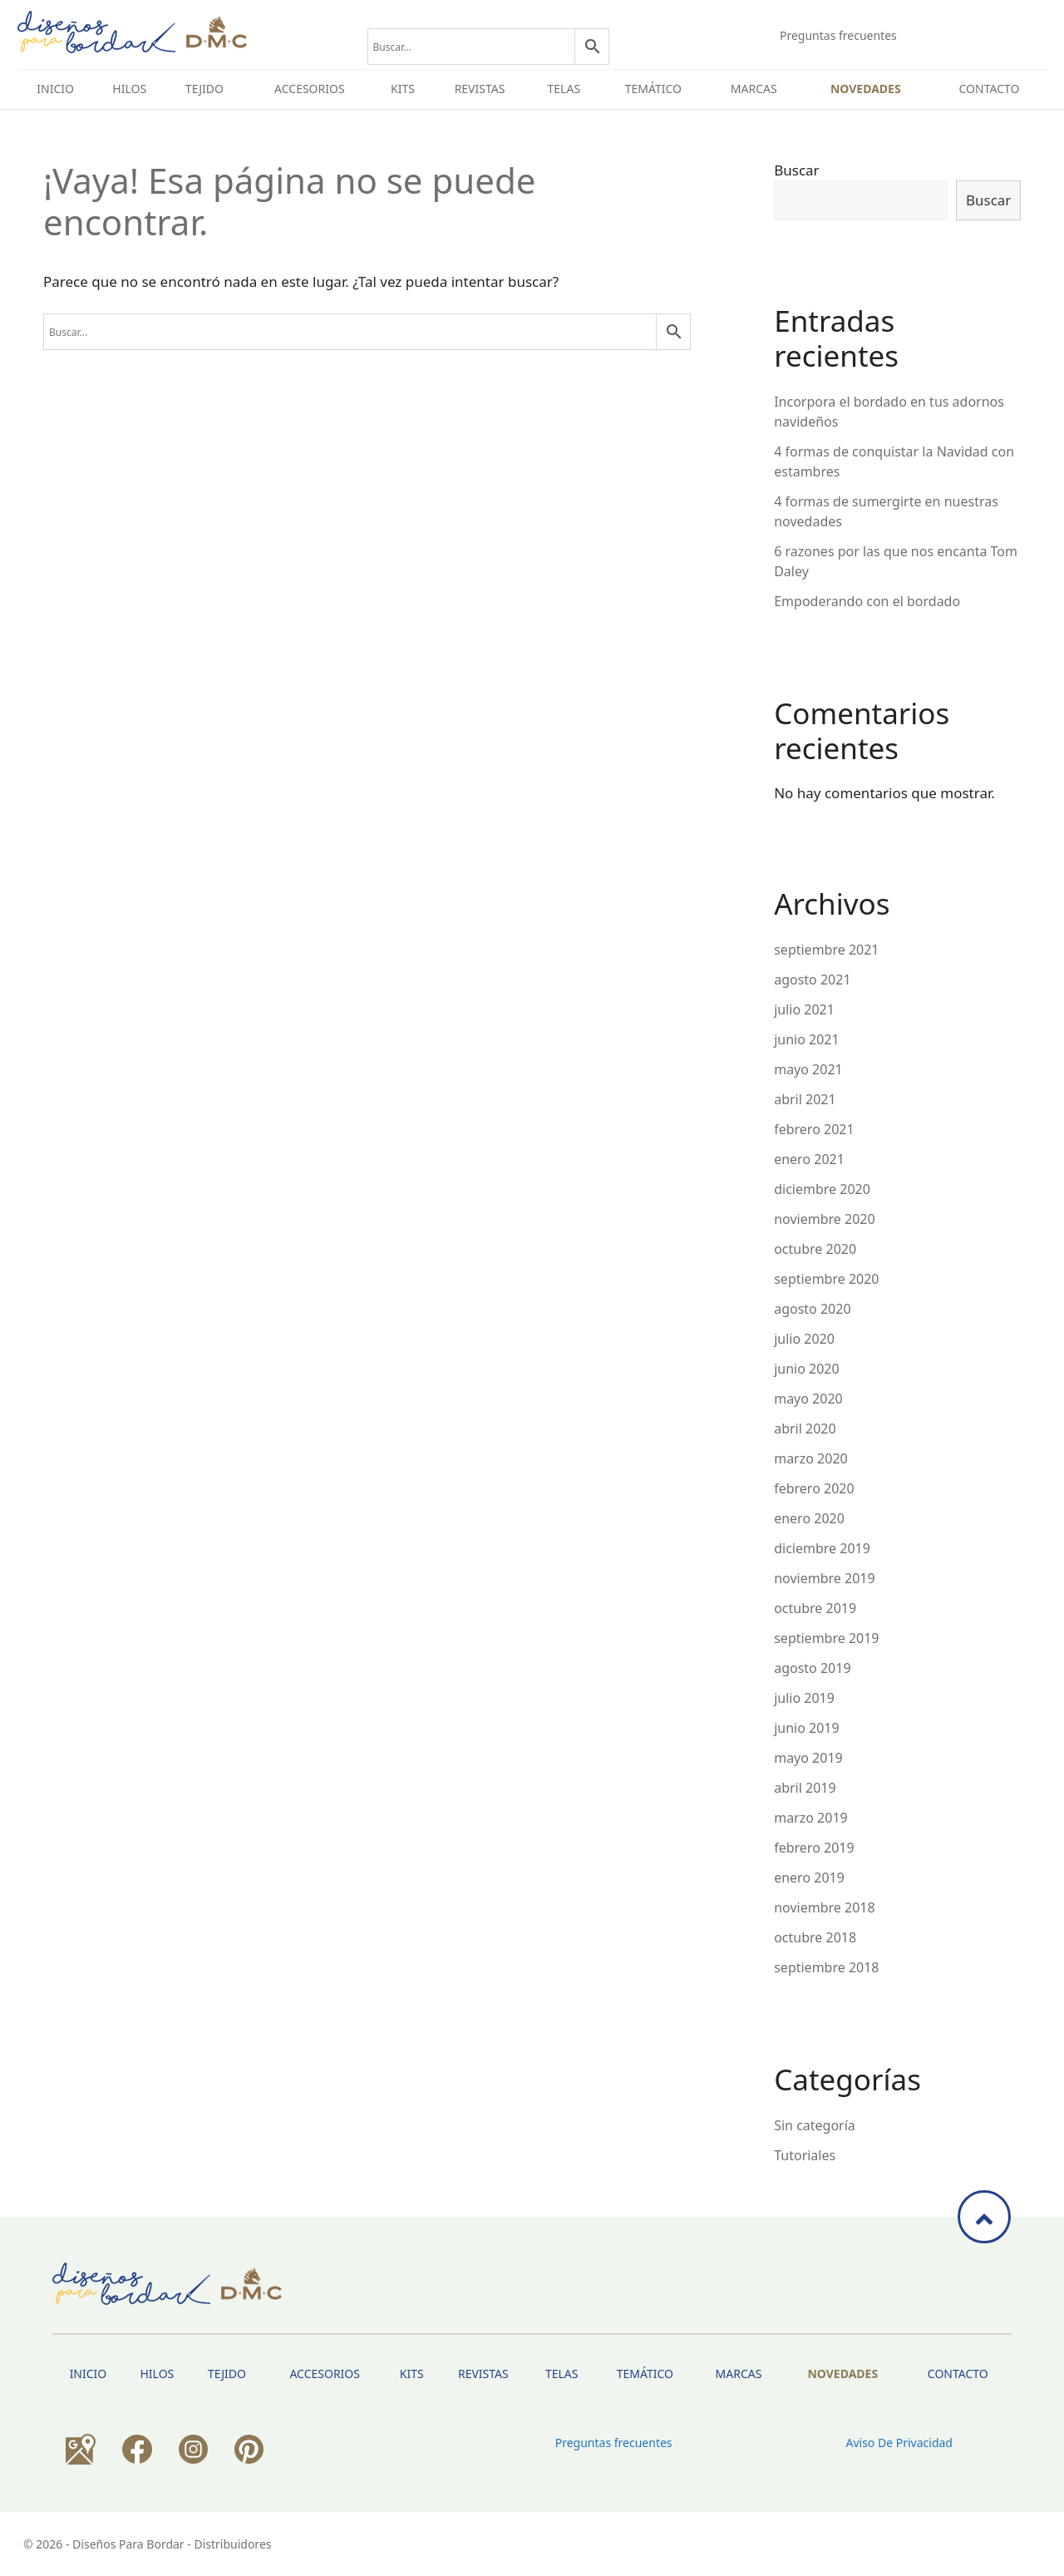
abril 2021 (804, 1099)
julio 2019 (804, 1698)
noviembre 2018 (824, 1907)
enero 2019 (809, 1877)
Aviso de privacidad (898, 2442)
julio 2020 (804, 1339)
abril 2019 (804, 1788)
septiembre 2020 (826, 1279)
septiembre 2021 (826, 949)
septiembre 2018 (826, 1967)
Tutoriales (804, 2155)
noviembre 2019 (824, 1578)
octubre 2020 (815, 1249)
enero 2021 (809, 1159)
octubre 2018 (815, 1937)
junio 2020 (806, 1369)
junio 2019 (806, 1728)
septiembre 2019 (826, 1638)
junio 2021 (806, 1039)
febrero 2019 (814, 1847)
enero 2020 (809, 1518)
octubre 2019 (815, 1608)
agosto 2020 (812, 1309)
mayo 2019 (808, 1758)
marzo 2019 (811, 1818)
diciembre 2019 (822, 1548)
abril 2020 (804, 1428)
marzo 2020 (811, 1458)
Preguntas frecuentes (838, 35)
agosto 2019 (812, 1668)
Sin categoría (814, 2125)
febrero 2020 (814, 1488)
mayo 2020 (808, 1398)
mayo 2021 (808, 1069)
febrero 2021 (814, 1129)
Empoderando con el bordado (867, 601)
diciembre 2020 (822, 1189)
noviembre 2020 (824, 1219)
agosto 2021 (812, 979)
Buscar (796, 170)
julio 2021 (804, 1009)
